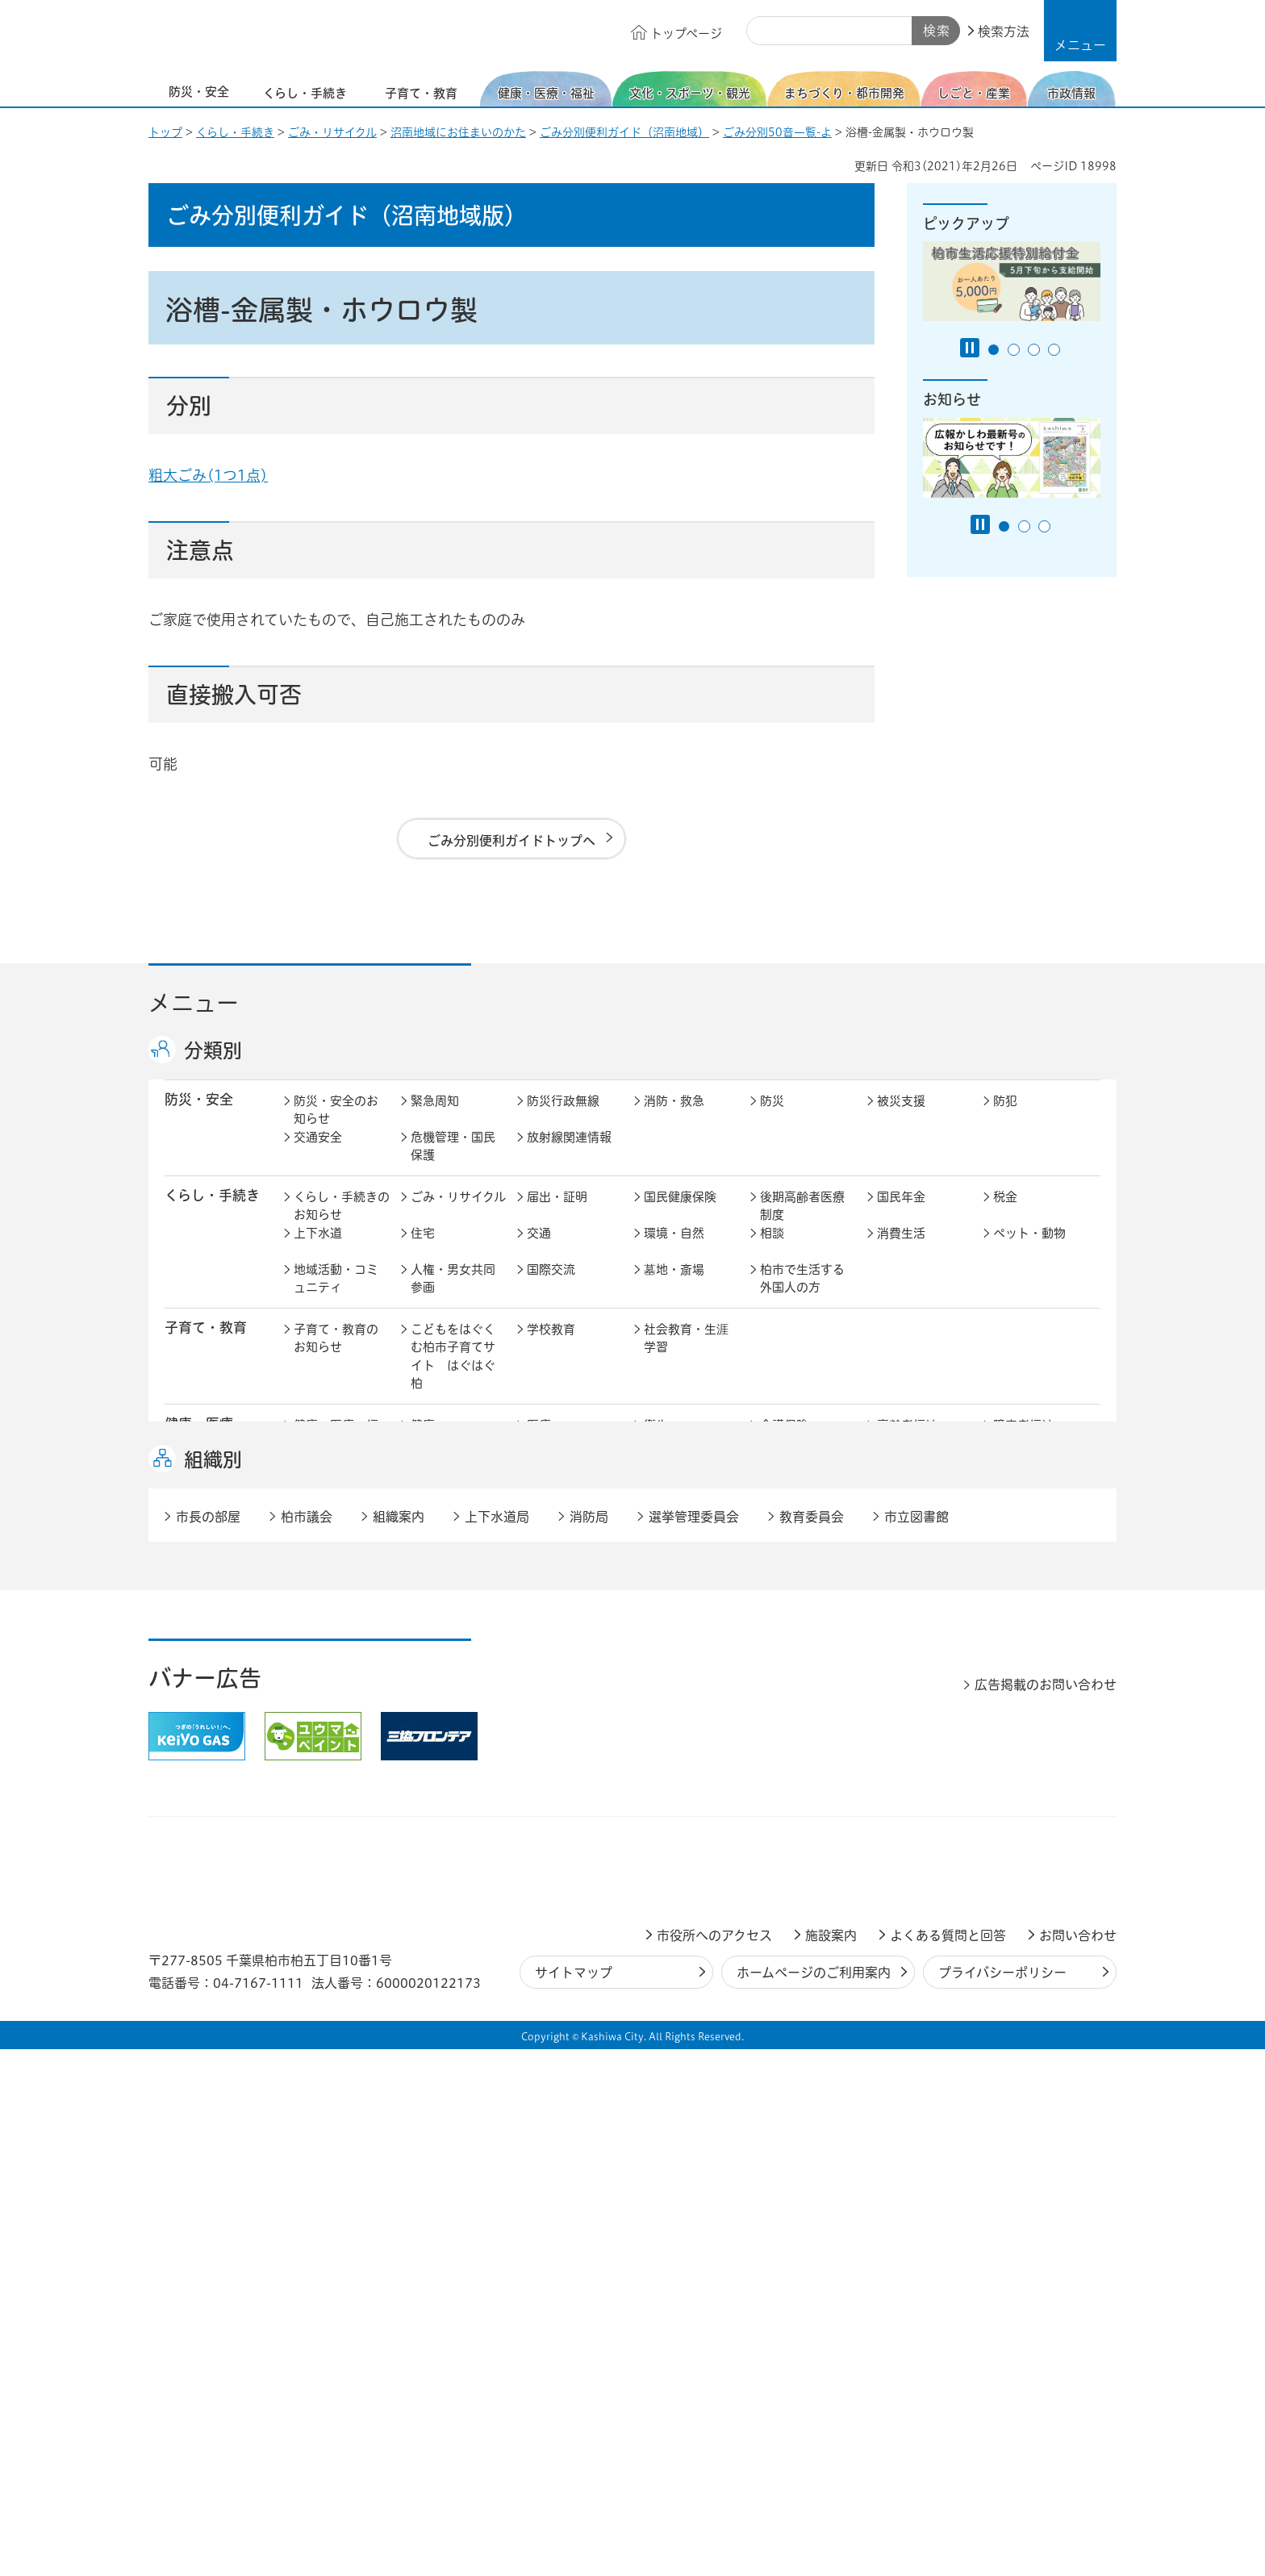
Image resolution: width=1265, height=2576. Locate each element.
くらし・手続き (235, 132)
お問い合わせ (1078, 2462)
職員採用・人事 (919, 1771)
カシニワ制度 (1029, 1615)
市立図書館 (916, 2043)
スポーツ (551, 1538)
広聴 (306, 1808)
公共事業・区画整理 (569, 1661)
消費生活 (901, 1250)
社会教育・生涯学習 (686, 1355)
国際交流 (551, 1286)
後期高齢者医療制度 (802, 1223)
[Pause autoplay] (969, 347)
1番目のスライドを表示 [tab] (993, 350)
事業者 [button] (185, 1902)
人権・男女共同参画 (453, 1295)
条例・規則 (324, 1844)
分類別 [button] (213, 1050)
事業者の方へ (330, 1904)
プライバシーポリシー (1002, 2499)
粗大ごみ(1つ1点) (208, 475)
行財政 (778, 1771)
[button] (1080, 30)
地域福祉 (318, 1478)
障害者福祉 (1023, 1442)
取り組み (784, 1478)
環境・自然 (674, 1250)
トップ (165, 132)
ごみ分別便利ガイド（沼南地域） (624, 132)
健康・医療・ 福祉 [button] (206, 1451)
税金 (1005, 1214)
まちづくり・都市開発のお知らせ (342, 1624)
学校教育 (551, 1346)
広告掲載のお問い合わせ (1046, 2211)
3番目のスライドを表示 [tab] (1034, 350)
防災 (772, 1118)
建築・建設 (324, 1652)
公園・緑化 (907, 1615)
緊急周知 (435, 1118)
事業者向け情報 (686, 1478)
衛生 (656, 1442)
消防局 (589, 2043)
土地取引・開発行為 (686, 1661)
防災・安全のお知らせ (336, 1127)
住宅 (423, 1250)
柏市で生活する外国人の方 (802, 1295)
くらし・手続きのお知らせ (342, 1223)
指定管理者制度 (919, 1712)
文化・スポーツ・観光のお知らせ (336, 1556)
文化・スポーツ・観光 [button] (219, 1547)
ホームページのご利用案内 (814, 2499)
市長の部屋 (441, 1771)
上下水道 (318, 1250)
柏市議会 (306, 2043)
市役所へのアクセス (714, 2462)
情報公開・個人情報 (569, 1817)
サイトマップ (573, 2499)
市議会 (778, 1808)
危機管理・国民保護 (453, 1163)
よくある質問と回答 (948, 2462)
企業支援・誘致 (569, 1712)
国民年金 (901, 1214)
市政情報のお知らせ (336, 1780)
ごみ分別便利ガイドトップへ (511, 840)
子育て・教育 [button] (206, 1344)
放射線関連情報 (569, 1154)
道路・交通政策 (453, 1652)
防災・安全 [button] (199, 1116)
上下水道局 (497, 2043)
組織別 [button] (213, 1986)
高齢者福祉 (907, 1442)
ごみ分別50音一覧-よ (777, 132)
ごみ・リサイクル (332, 132)
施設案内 (831, 2462)
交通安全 (318, 1154)
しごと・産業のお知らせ (336, 1721)
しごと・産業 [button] (206, 1710)
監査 (656, 1808)
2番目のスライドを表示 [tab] (1014, 350)
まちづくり (440, 1615)
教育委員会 (907, 1808)
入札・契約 (790, 1712)
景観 (772, 1615)
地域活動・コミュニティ (336, 1295)
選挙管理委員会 (694, 2043)
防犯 (1005, 1118)
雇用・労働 (441, 1712)
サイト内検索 (765, 31)
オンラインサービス (1035, 1817)
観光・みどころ (686, 1538)
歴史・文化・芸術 (453, 1547)
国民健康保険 (680, 1214)
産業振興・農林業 (686, 1721)
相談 (772, 1250)
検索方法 (1003, 31)
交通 (539, 1250)
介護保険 (784, 1442)
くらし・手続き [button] (212, 1212)
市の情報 (551, 1771)
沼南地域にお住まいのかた (458, 132)
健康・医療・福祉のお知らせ (336, 1451)
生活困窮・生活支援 (453, 1487)
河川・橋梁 (790, 1652)
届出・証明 (557, 1214)
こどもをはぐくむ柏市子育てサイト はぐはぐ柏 (453, 1373)
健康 (423, 1442)
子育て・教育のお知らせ (336, 1355)
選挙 (423, 1808)
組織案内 (398, 2043)
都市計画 (551, 1615)
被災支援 (901, 1118)
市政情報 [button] (192, 1769)
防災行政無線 (563, 1118)
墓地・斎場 (674, 1286)
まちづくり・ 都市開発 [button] (205, 1624)
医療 (539, 1442)
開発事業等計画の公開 (686, 1624)
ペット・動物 (1029, 1250)
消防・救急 (674, 1118)
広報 (1005, 1771)
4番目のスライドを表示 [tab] (1054, 350)
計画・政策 (674, 1771)
